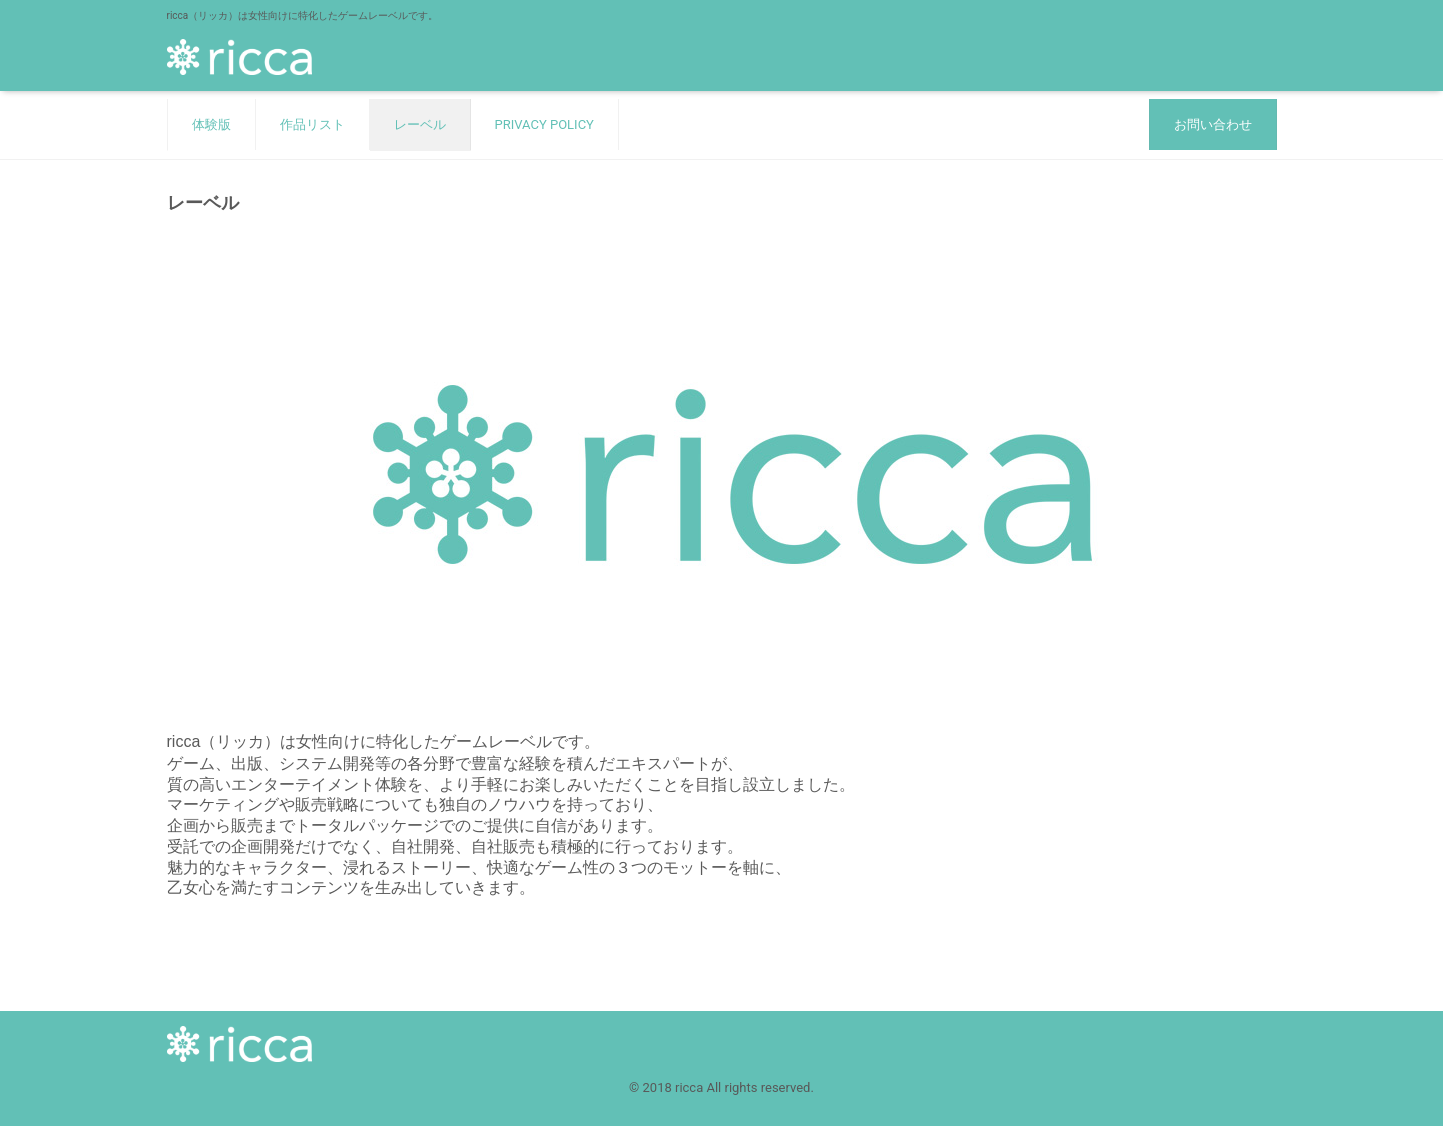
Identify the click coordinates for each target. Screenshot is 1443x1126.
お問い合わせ (1213, 124)
